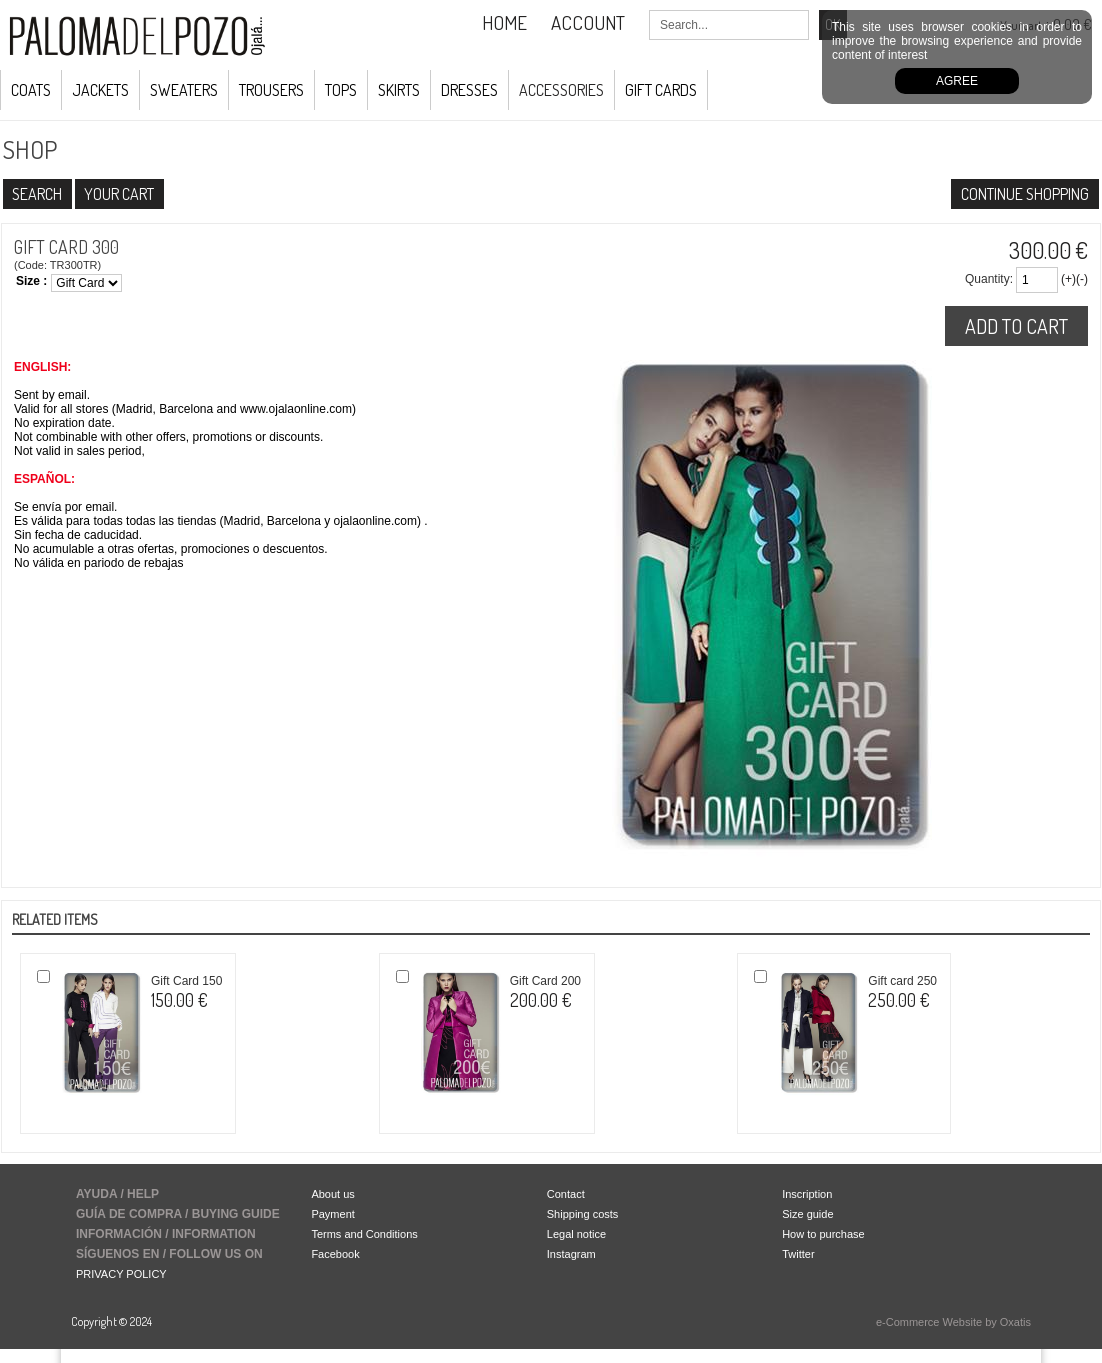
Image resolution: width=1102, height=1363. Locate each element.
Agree (957, 81)
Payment (332, 1214)
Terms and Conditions (364, 1234)
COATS (31, 90)
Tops (341, 90)
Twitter (798, 1254)
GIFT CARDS (661, 90)
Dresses (469, 90)
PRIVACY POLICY (121, 1274)
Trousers (271, 90)
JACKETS (100, 90)
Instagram (571, 1254)
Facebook (335, 1254)
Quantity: (989, 279)
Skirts (399, 90)
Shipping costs (583, 1214)
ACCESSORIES (561, 90)
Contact (566, 1194)
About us (332, 1194)
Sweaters (184, 90)
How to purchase (823, 1234)
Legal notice (576, 1234)
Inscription (807, 1194)
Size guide (807, 1214)
